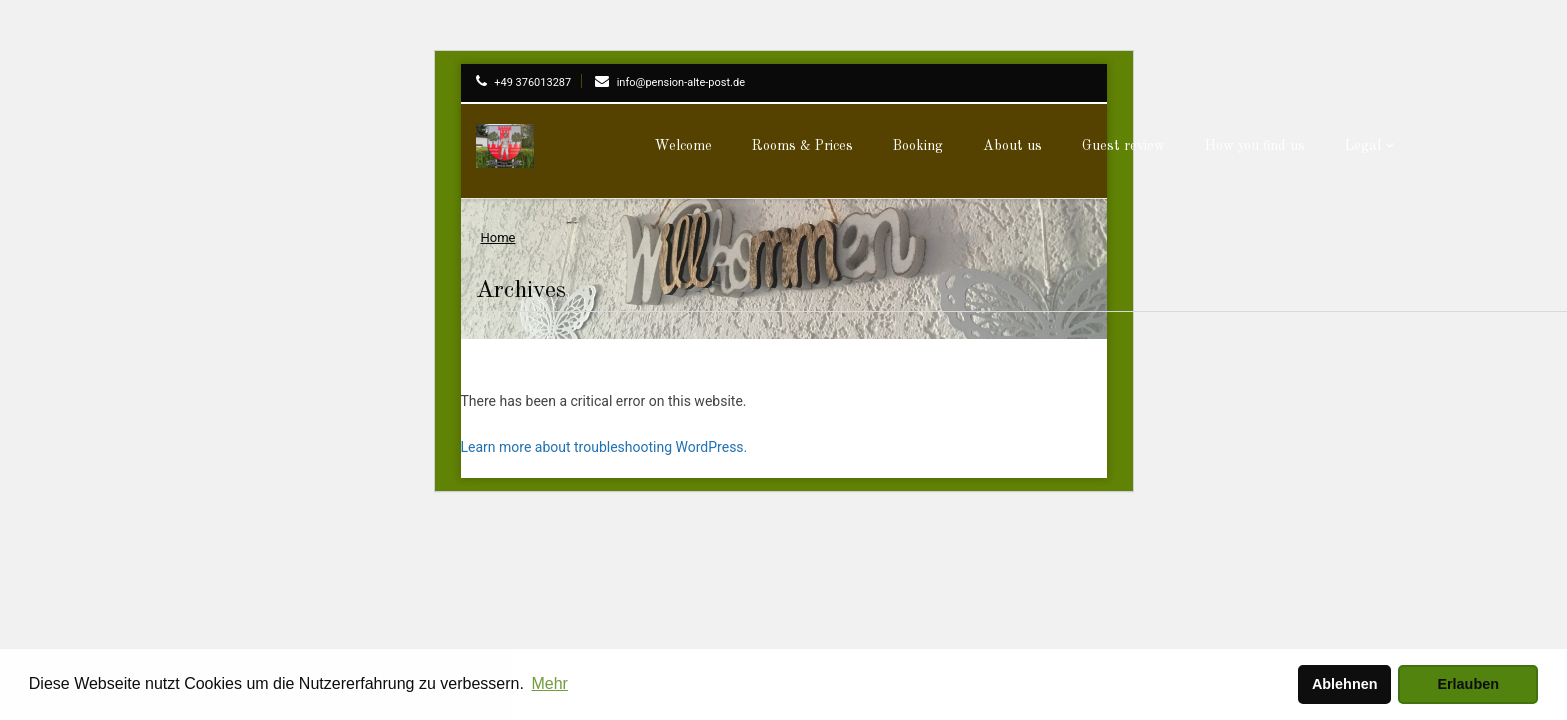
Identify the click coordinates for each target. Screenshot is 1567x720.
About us (1012, 146)
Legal (1369, 145)
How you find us (1255, 146)
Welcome (683, 146)
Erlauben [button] (1468, 684)
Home (498, 237)
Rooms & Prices (802, 146)
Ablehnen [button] (1345, 684)
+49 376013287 (524, 82)
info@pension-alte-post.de (670, 82)
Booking (918, 146)
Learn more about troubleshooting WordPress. (604, 447)
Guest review (1123, 146)
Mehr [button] (549, 683)
